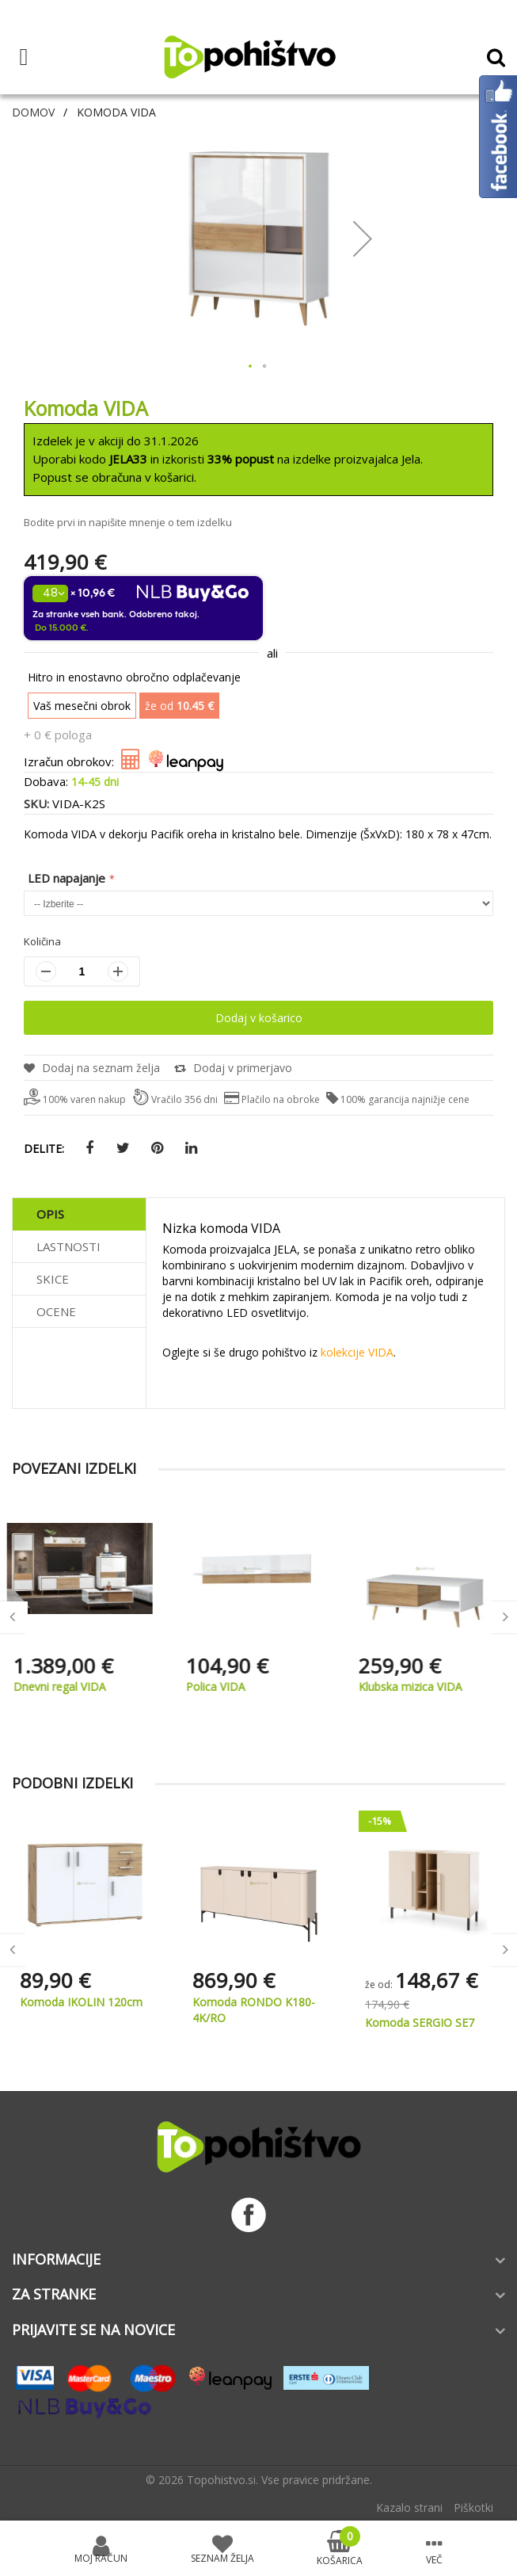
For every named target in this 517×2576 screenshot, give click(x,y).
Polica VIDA (222, 1686)
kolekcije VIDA (357, 1352)
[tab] (79, 1214)
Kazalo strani (409, 2507)
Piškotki (473, 2507)
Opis (50, 1214)
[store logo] (249, 57)
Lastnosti (68, 1246)
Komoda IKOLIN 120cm (81, 2001)
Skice (52, 1279)
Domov (33, 112)
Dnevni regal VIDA (66, 1686)
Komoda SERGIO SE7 (419, 2022)
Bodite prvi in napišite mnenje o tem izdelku (128, 522)
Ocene (56, 1311)
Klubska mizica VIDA (417, 1686)
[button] (362, 238)
